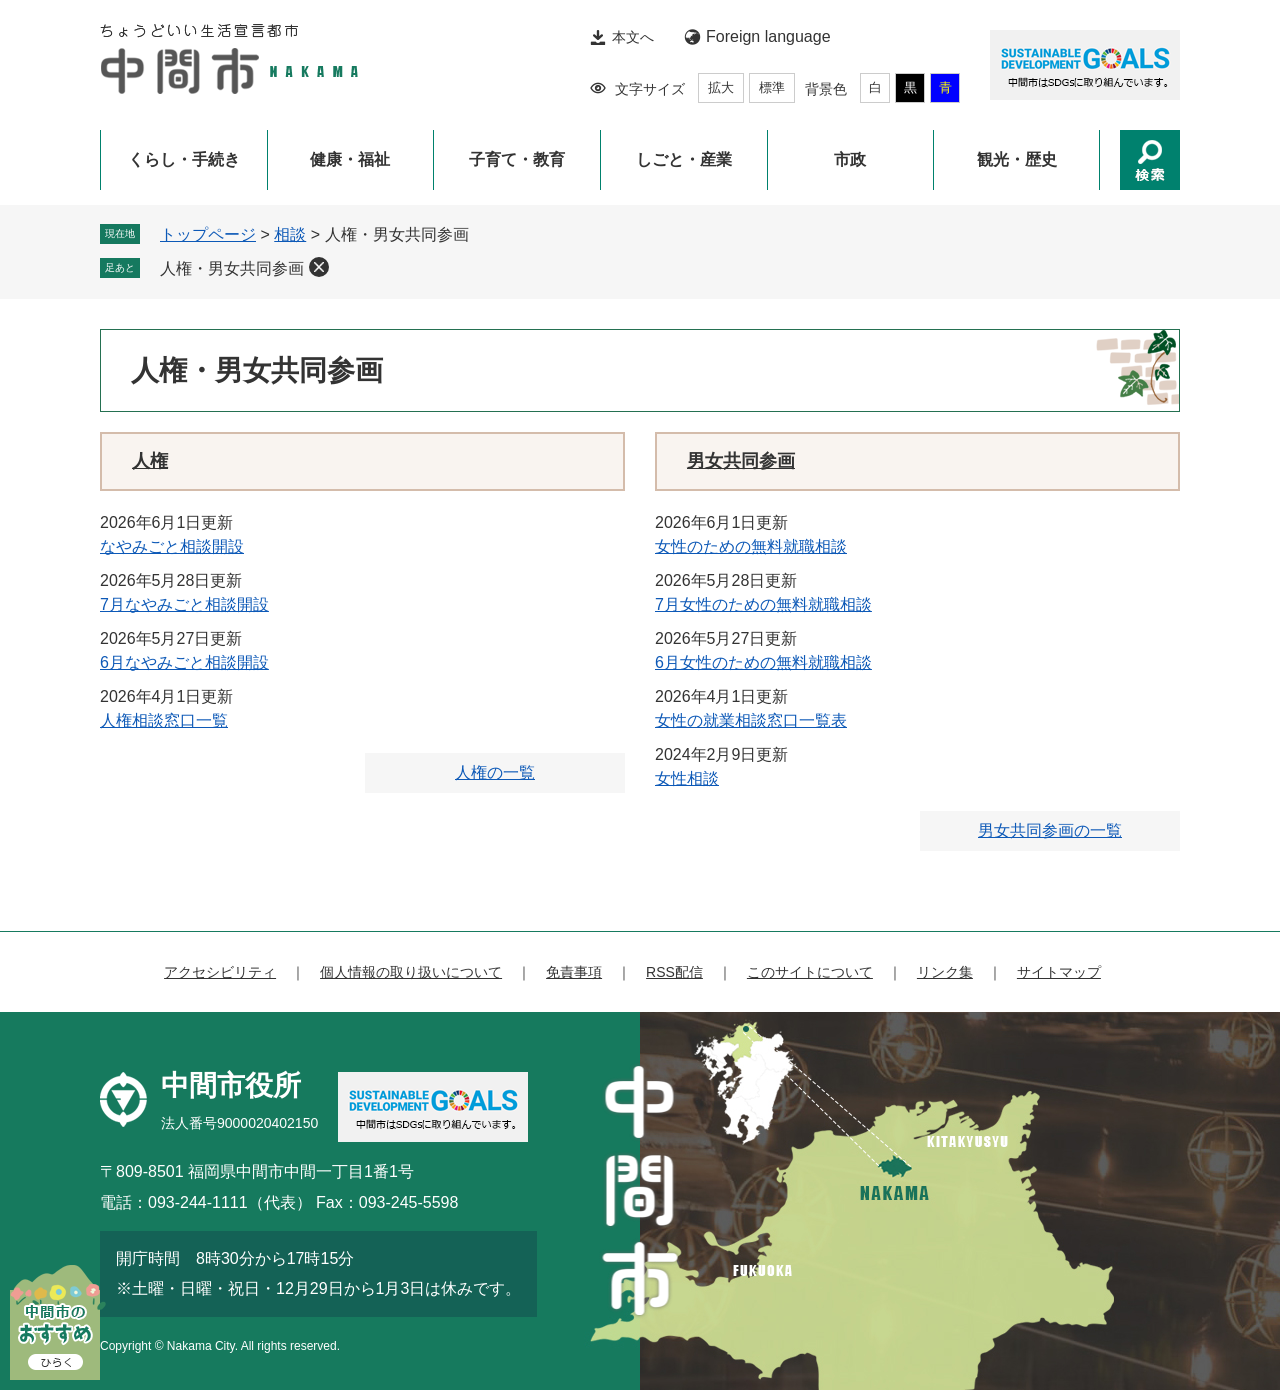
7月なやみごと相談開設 (184, 604)
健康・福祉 (350, 159)
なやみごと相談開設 (172, 546)
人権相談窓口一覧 (164, 720)
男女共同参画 (741, 461)
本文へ (633, 37)
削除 (319, 267)
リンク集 (945, 972)
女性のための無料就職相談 (751, 546)
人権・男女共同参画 (232, 268)
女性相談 (687, 778)
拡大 (721, 87)
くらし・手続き (184, 159)
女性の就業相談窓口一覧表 (751, 720)
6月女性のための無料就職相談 (763, 662)
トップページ (208, 234)
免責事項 (574, 972)
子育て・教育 (517, 159)
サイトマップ (1059, 972)
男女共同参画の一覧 (1050, 830)
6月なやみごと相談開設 (184, 662)
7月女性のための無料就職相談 (763, 604)
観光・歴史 (1017, 159)
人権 (150, 461)
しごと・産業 (684, 159)
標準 (772, 87)
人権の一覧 (495, 772)
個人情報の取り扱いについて (411, 972)
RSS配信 (674, 972)
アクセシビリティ (220, 972)
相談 (290, 234)
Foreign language (768, 36)
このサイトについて (810, 972)
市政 (850, 159)
